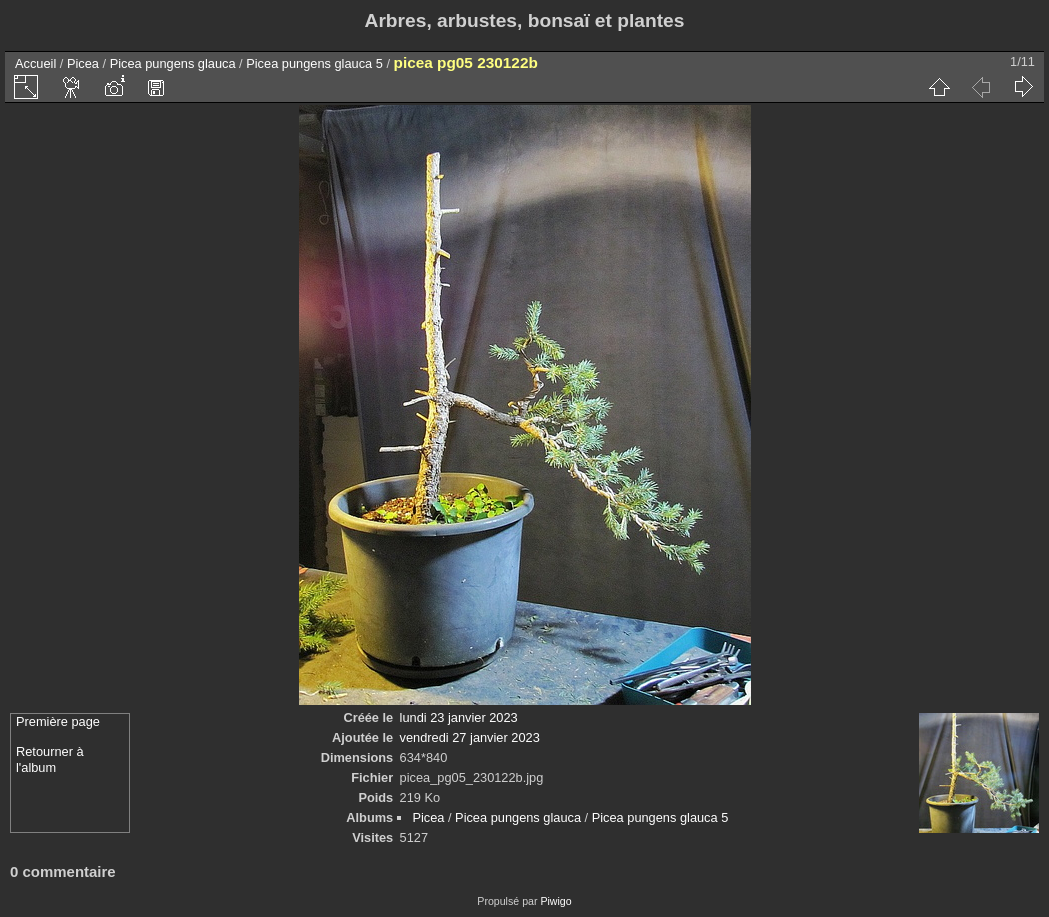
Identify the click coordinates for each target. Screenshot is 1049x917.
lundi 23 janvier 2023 (459, 717)
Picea (83, 63)
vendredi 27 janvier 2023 (470, 737)
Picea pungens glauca (173, 63)
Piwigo (555, 901)
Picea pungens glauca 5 (314, 63)
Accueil (35, 63)
